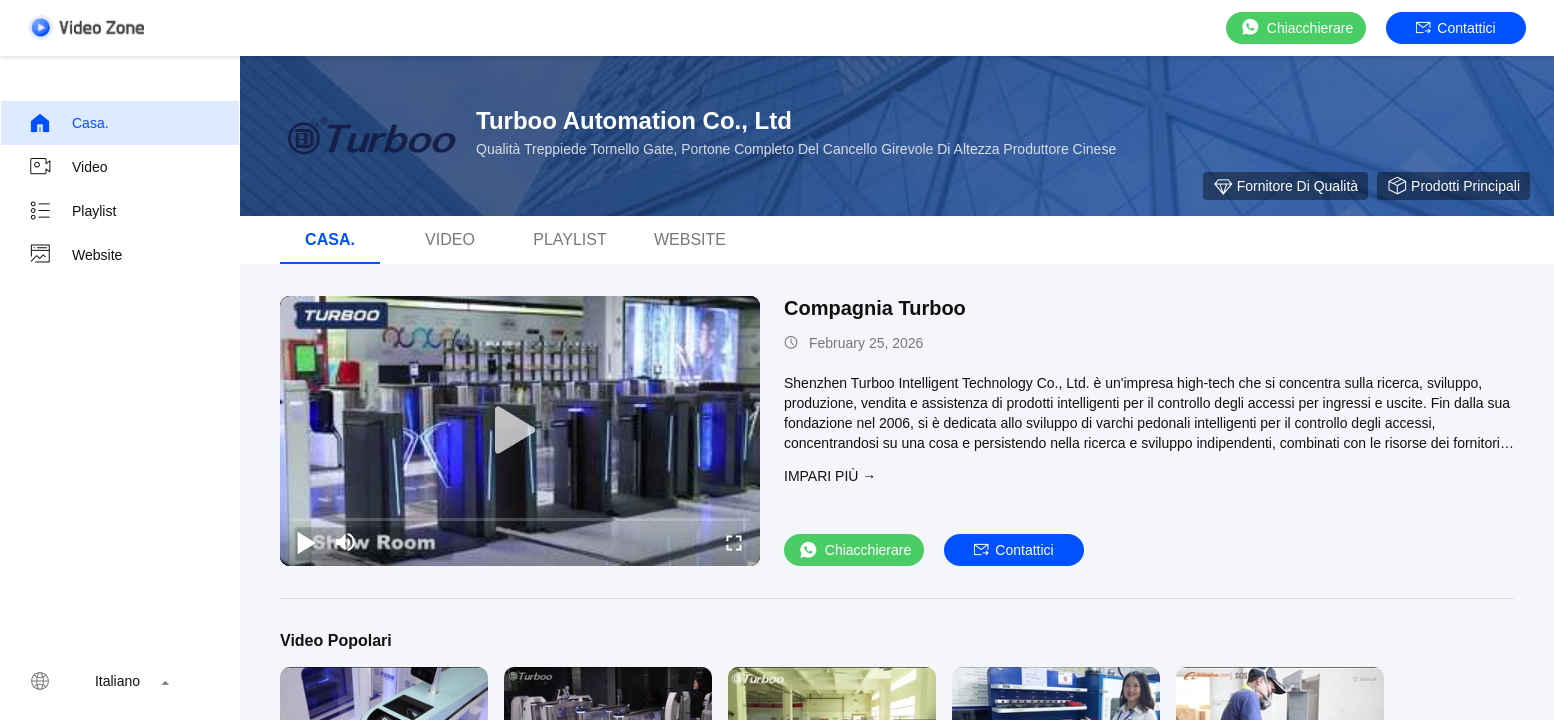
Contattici (1455, 28)
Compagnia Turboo (875, 308)
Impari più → (830, 476)
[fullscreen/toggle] (734, 542)
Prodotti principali (1453, 186)
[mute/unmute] (346, 542)
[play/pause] (306, 542)
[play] (520, 431)
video (68, 167)
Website (75, 255)
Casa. (68, 123)
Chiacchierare (1296, 27)
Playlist (72, 211)
